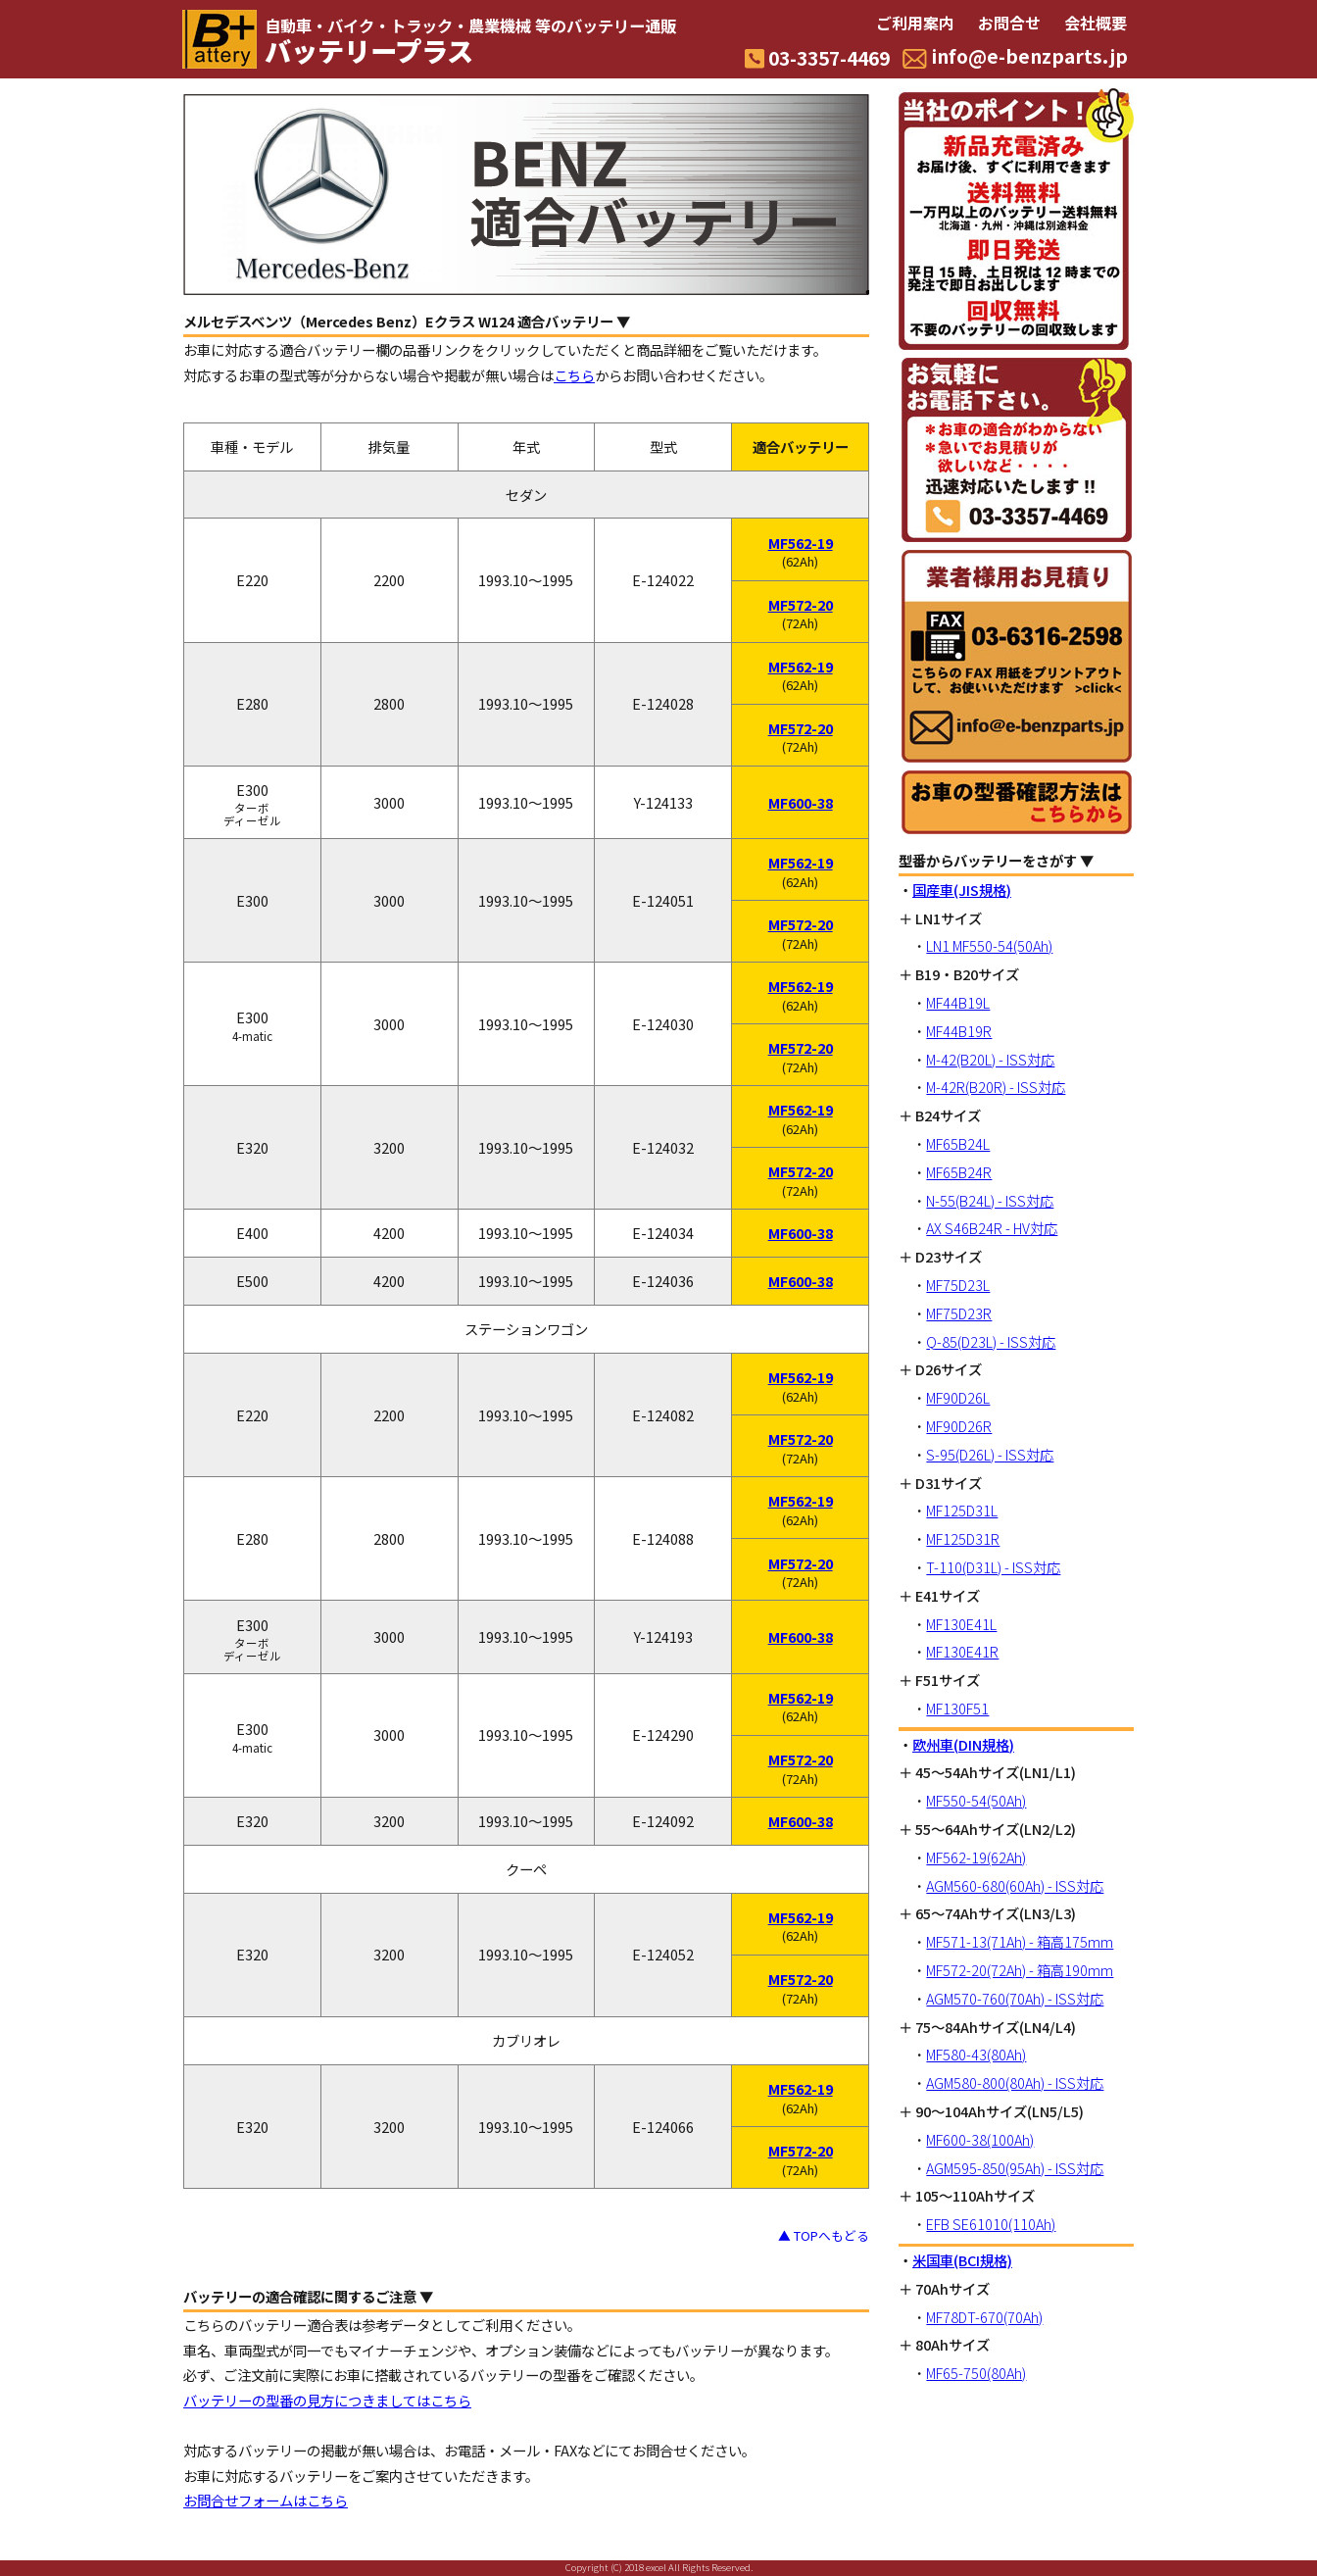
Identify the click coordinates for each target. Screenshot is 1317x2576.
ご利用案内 (915, 22)
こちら (574, 375)
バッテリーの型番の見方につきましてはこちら (327, 2400)
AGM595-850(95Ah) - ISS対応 (1014, 2167)
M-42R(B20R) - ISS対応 (995, 1086)
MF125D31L (962, 1510)
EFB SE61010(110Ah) (990, 2223)
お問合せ (1009, 22)
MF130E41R (962, 1651)
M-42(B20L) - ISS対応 (990, 1059)
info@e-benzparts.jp (1029, 56)
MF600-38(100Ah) (980, 2139)
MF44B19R (959, 1030)
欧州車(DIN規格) (963, 1744)
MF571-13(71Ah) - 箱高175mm (1019, 1941)
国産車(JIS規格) (961, 889)
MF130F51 (957, 1708)
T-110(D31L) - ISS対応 (993, 1567)
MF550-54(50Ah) (976, 1800)
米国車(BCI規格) (962, 2260)
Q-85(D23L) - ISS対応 (990, 1341)
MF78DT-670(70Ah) (984, 2316)
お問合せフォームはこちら (265, 2500)
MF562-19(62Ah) (976, 1857)
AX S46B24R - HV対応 (991, 1227)
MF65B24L (958, 1143)
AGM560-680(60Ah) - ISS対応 (1014, 1885)
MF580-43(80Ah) (976, 2054)
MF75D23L (958, 1284)
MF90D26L (958, 1397)
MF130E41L (961, 1623)
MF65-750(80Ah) (976, 2372)
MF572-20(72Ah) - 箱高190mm (1019, 1969)
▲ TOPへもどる (823, 2235)
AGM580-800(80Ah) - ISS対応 (1014, 2082)
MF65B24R (959, 1172)
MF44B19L (958, 1002)
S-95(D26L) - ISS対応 (989, 1454)
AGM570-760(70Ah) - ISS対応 (1014, 1998)
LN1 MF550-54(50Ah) (989, 945)
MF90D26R (959, 1425)
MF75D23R (959, 1313)
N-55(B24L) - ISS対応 (989, 1200)
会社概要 (1095, 22)
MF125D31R (963, 1538)
